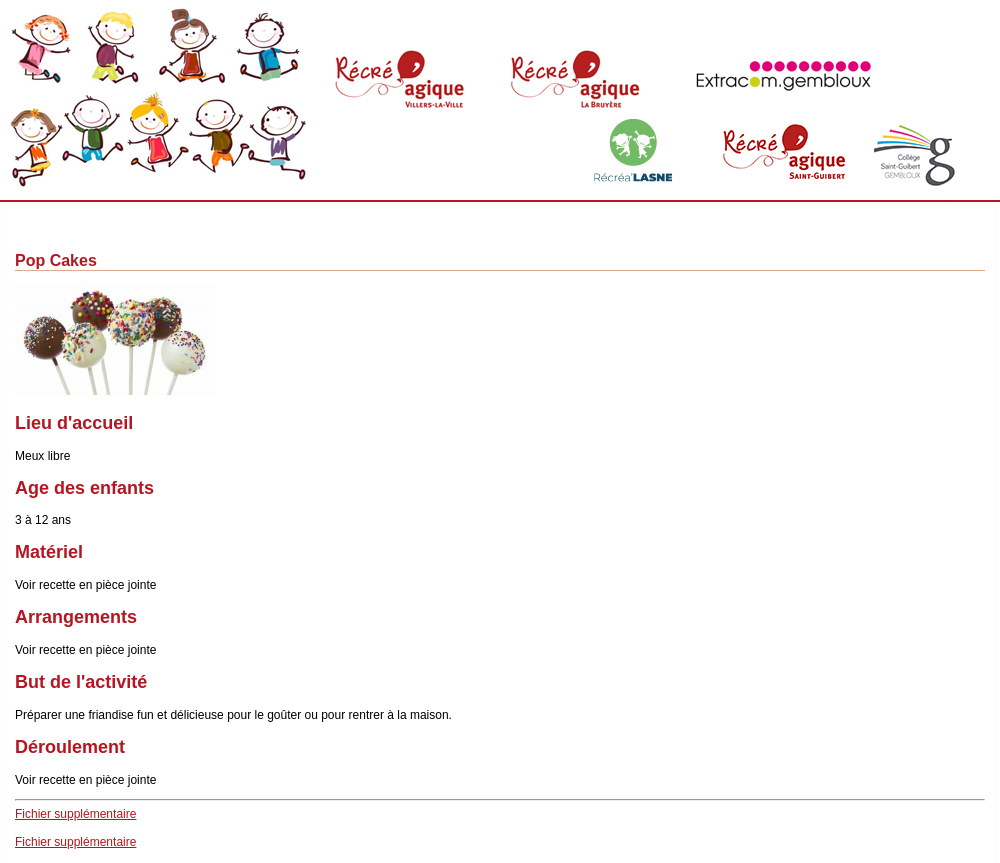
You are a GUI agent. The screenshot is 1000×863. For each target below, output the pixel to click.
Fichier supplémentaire (75, 814)
